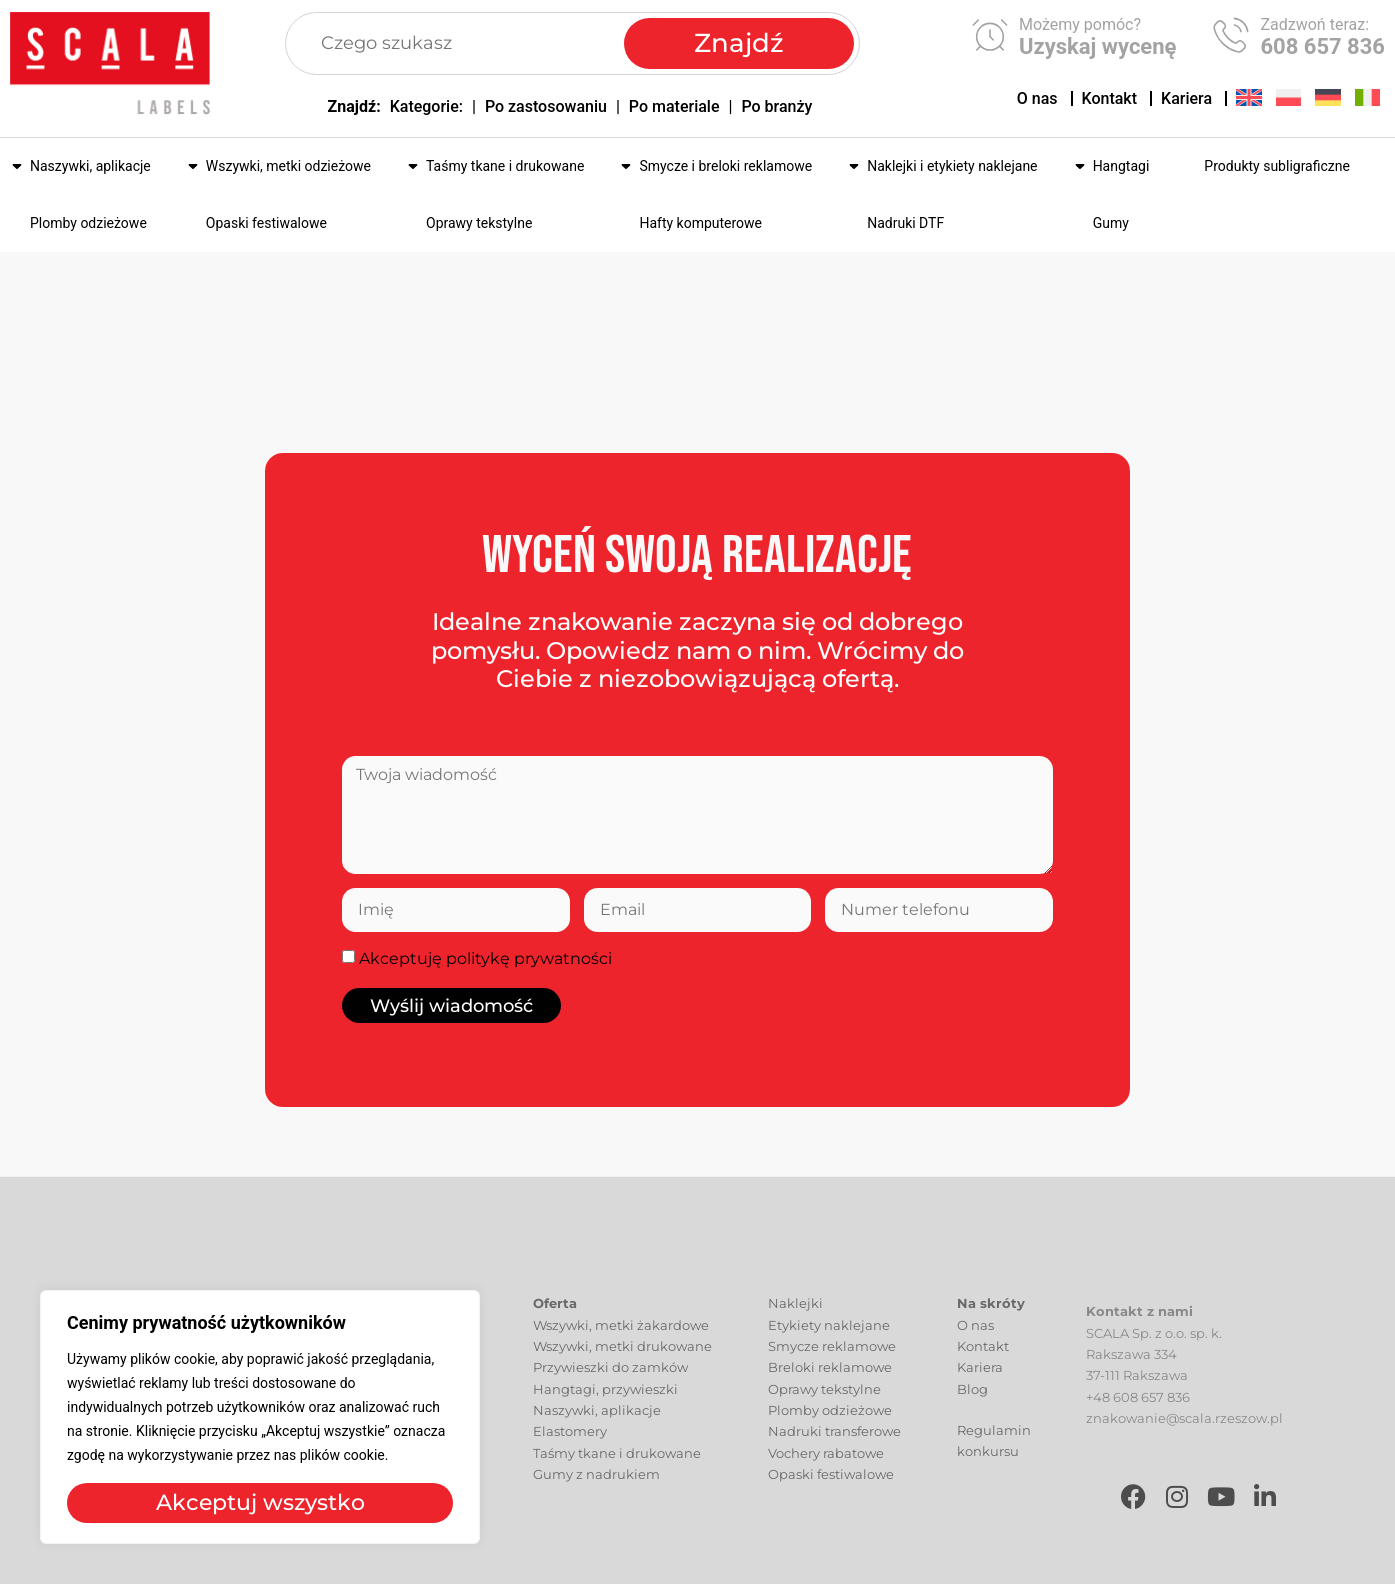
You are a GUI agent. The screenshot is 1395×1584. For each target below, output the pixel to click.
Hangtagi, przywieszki (605, 1410)
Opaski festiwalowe (266, 223)
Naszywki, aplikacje (90, 166)
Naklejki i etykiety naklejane (952, 166)
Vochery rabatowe (826, 1474)
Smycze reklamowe (832, 1368)
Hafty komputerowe (700, 223)
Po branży (776, 106)
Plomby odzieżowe (88, 223)
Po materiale (674, 106)
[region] (260, 1417)
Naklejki (795, 1325)
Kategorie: (426, 106)
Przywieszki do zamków (610, 1389)
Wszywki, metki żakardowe (621, 1346)
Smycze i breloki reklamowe (725, 166)
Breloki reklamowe (830, 1389)
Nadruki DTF (905, 223)
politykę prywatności (529, 958)
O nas (1037, 98)
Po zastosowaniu (546, 106)
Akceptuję (485, 958)
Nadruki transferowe (834, 1453)
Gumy (1111, 223)
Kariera (1186, 98)
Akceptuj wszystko (260, 1502)
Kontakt (1110, 98)
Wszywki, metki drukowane (622, 1368)
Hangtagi (1121, 166)
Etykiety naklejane (829, 1346)
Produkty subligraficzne (1277, 166)
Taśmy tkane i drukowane (505, 166)
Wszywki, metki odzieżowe (288, 166)
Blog (972, 1410)
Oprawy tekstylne (479, 223)
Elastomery (570, 1453)
